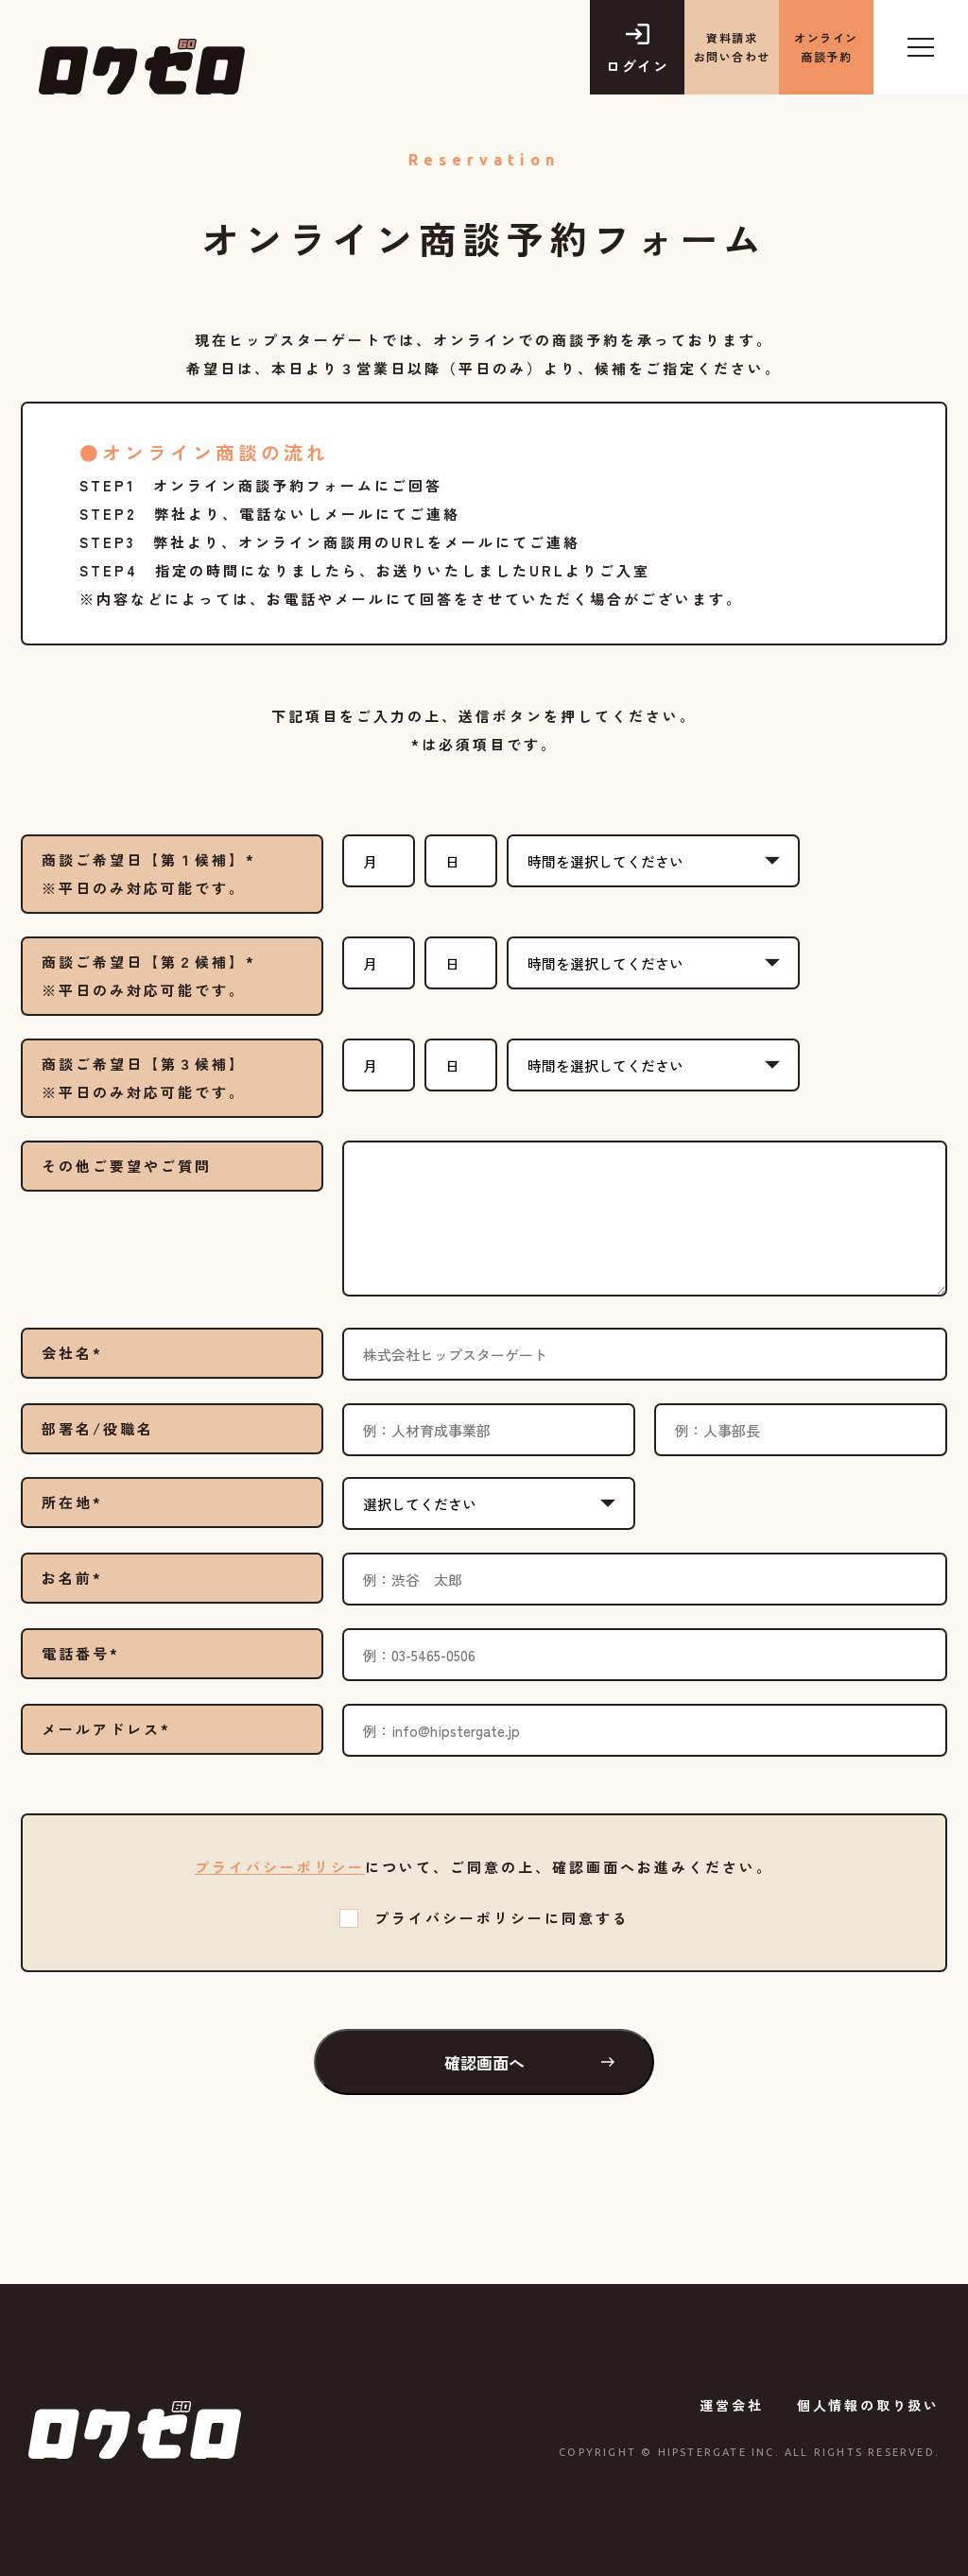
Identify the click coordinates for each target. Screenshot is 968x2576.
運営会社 (731, 2405)
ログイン (637, 66)
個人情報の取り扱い (868, 2405)
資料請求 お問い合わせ (732, 46)
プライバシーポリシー (280, 1867)
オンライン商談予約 (826, 46)
